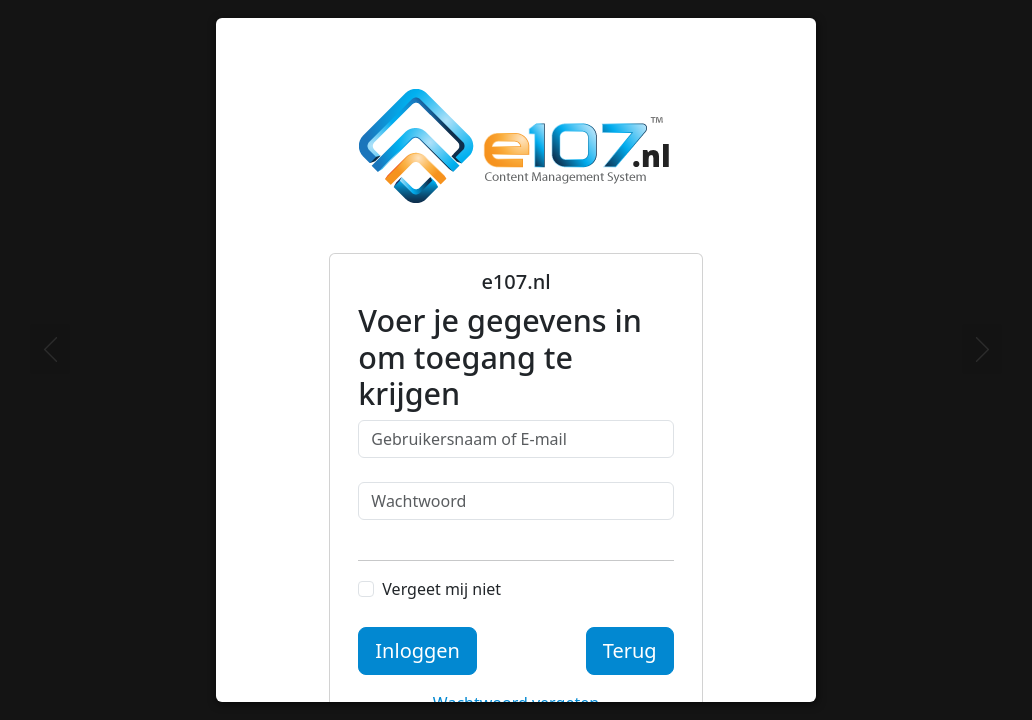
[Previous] (50, 349)
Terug (630, 650)
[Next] (982, 349)
